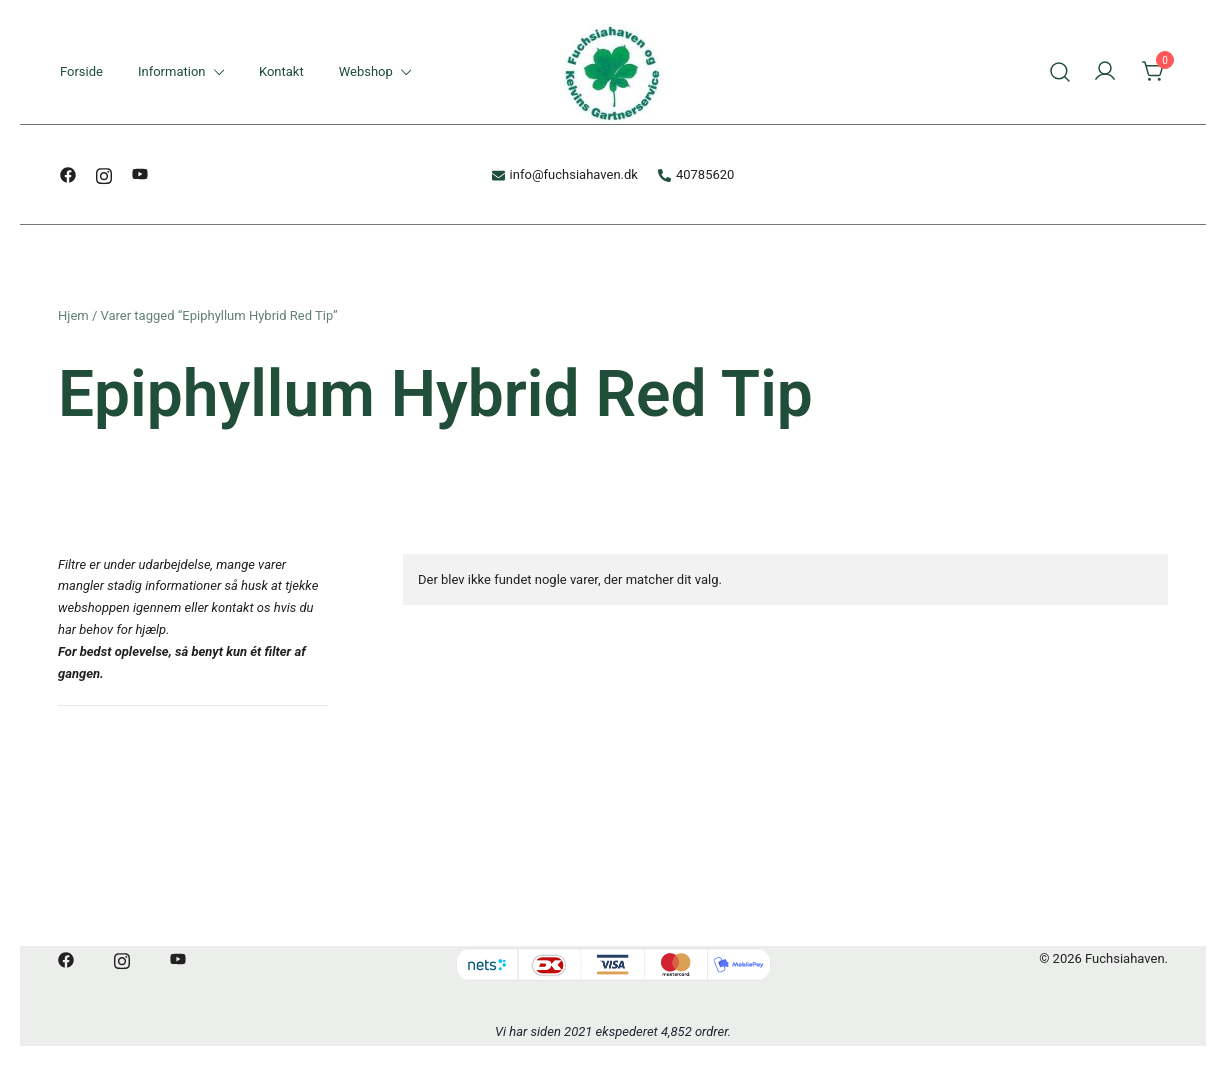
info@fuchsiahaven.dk (565, 174)
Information (172, 71)
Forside (81, 71)
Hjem (73, 315)
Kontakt (281, 71)
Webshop (366, 71)
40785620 (696, 174)
